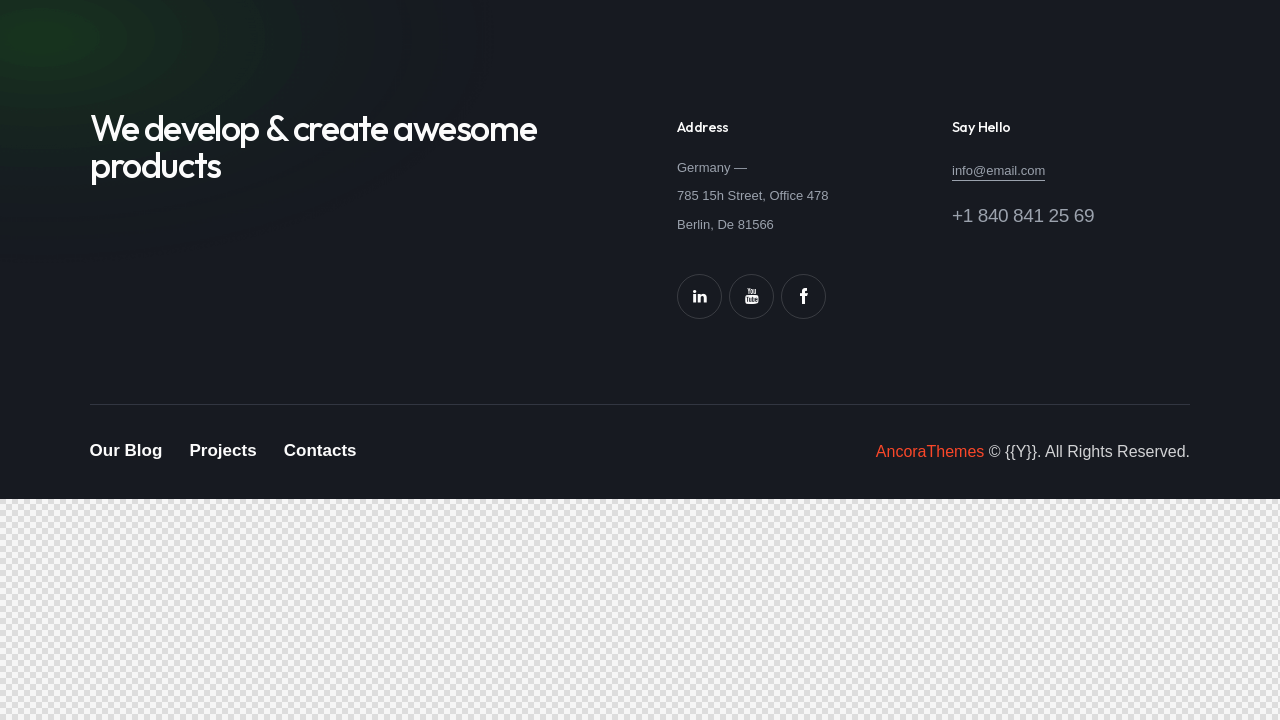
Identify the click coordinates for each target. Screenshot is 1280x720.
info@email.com (998, 170)
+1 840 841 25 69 (1023, 215)
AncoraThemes (930, 451)
